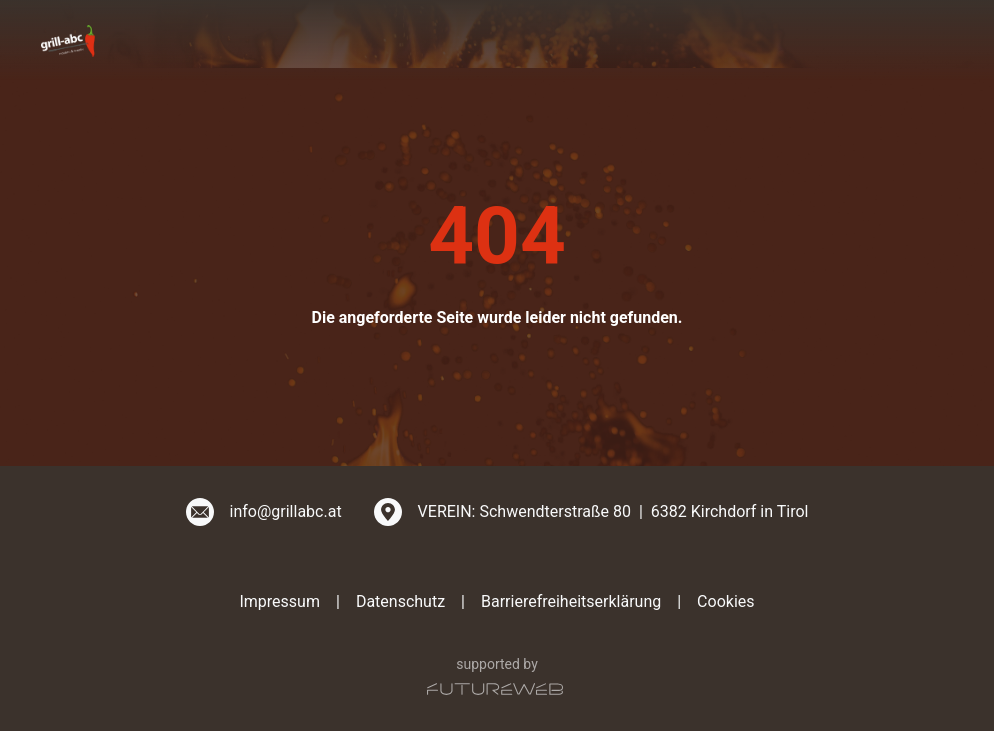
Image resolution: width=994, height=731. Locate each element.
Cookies (725, 601)
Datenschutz (400, 601)
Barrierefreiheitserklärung (571, 601)
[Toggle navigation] (941, 40)
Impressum (279, 601)
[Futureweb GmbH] (495, 689)
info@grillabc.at (286, 511)
